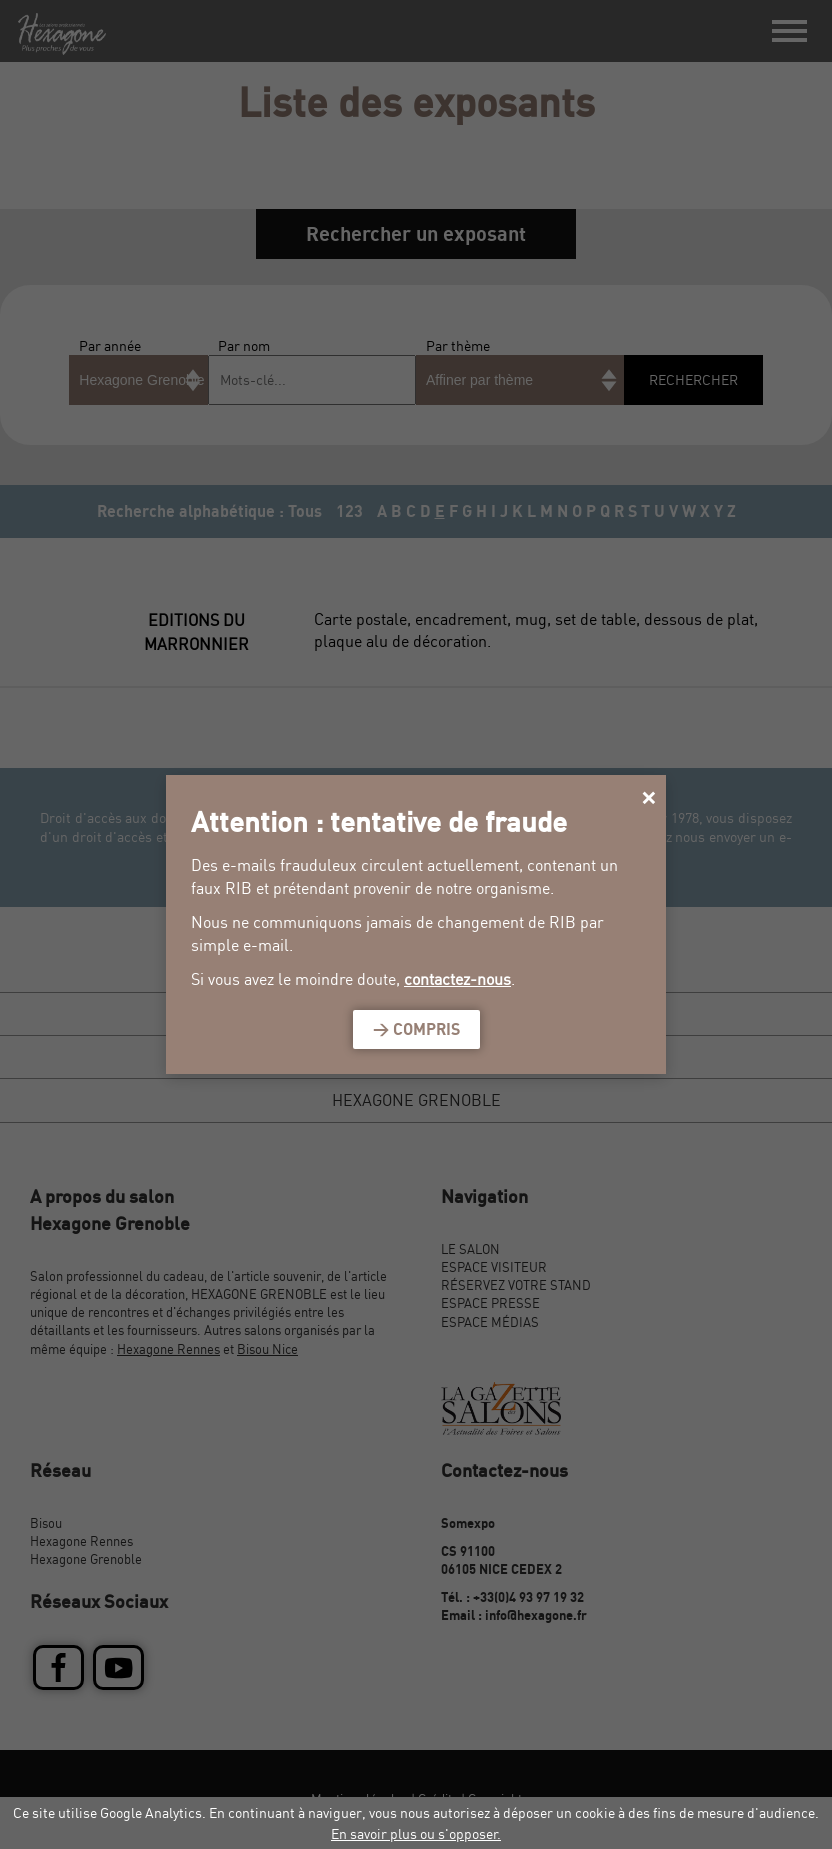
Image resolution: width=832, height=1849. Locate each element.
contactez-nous (457, 979)
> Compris (416, 1029)
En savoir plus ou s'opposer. (416, 1833)
